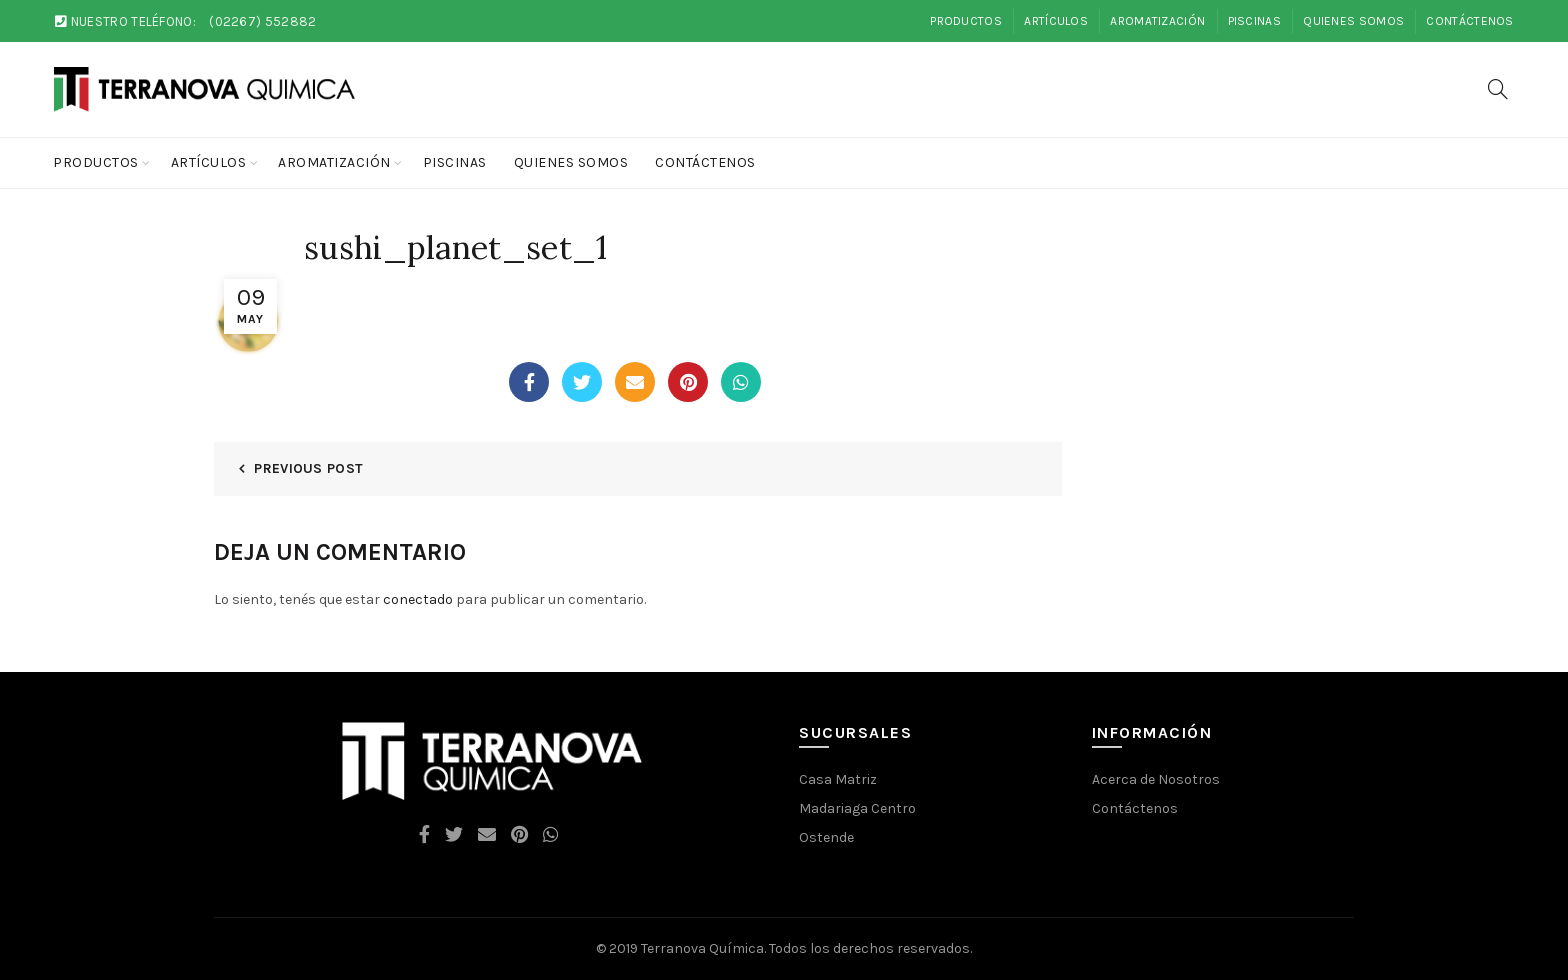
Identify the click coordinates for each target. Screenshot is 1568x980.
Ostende (826, 837)
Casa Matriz (838, 779)
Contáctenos (1469, 21)
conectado (418, 599)
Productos (966, 21)
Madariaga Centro (857, 808)
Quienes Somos (1353, 21)
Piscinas (1254, 21)
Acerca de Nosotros (1156, 779)
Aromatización (1157, 21)
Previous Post (308, 468)
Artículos (1056, 21)
